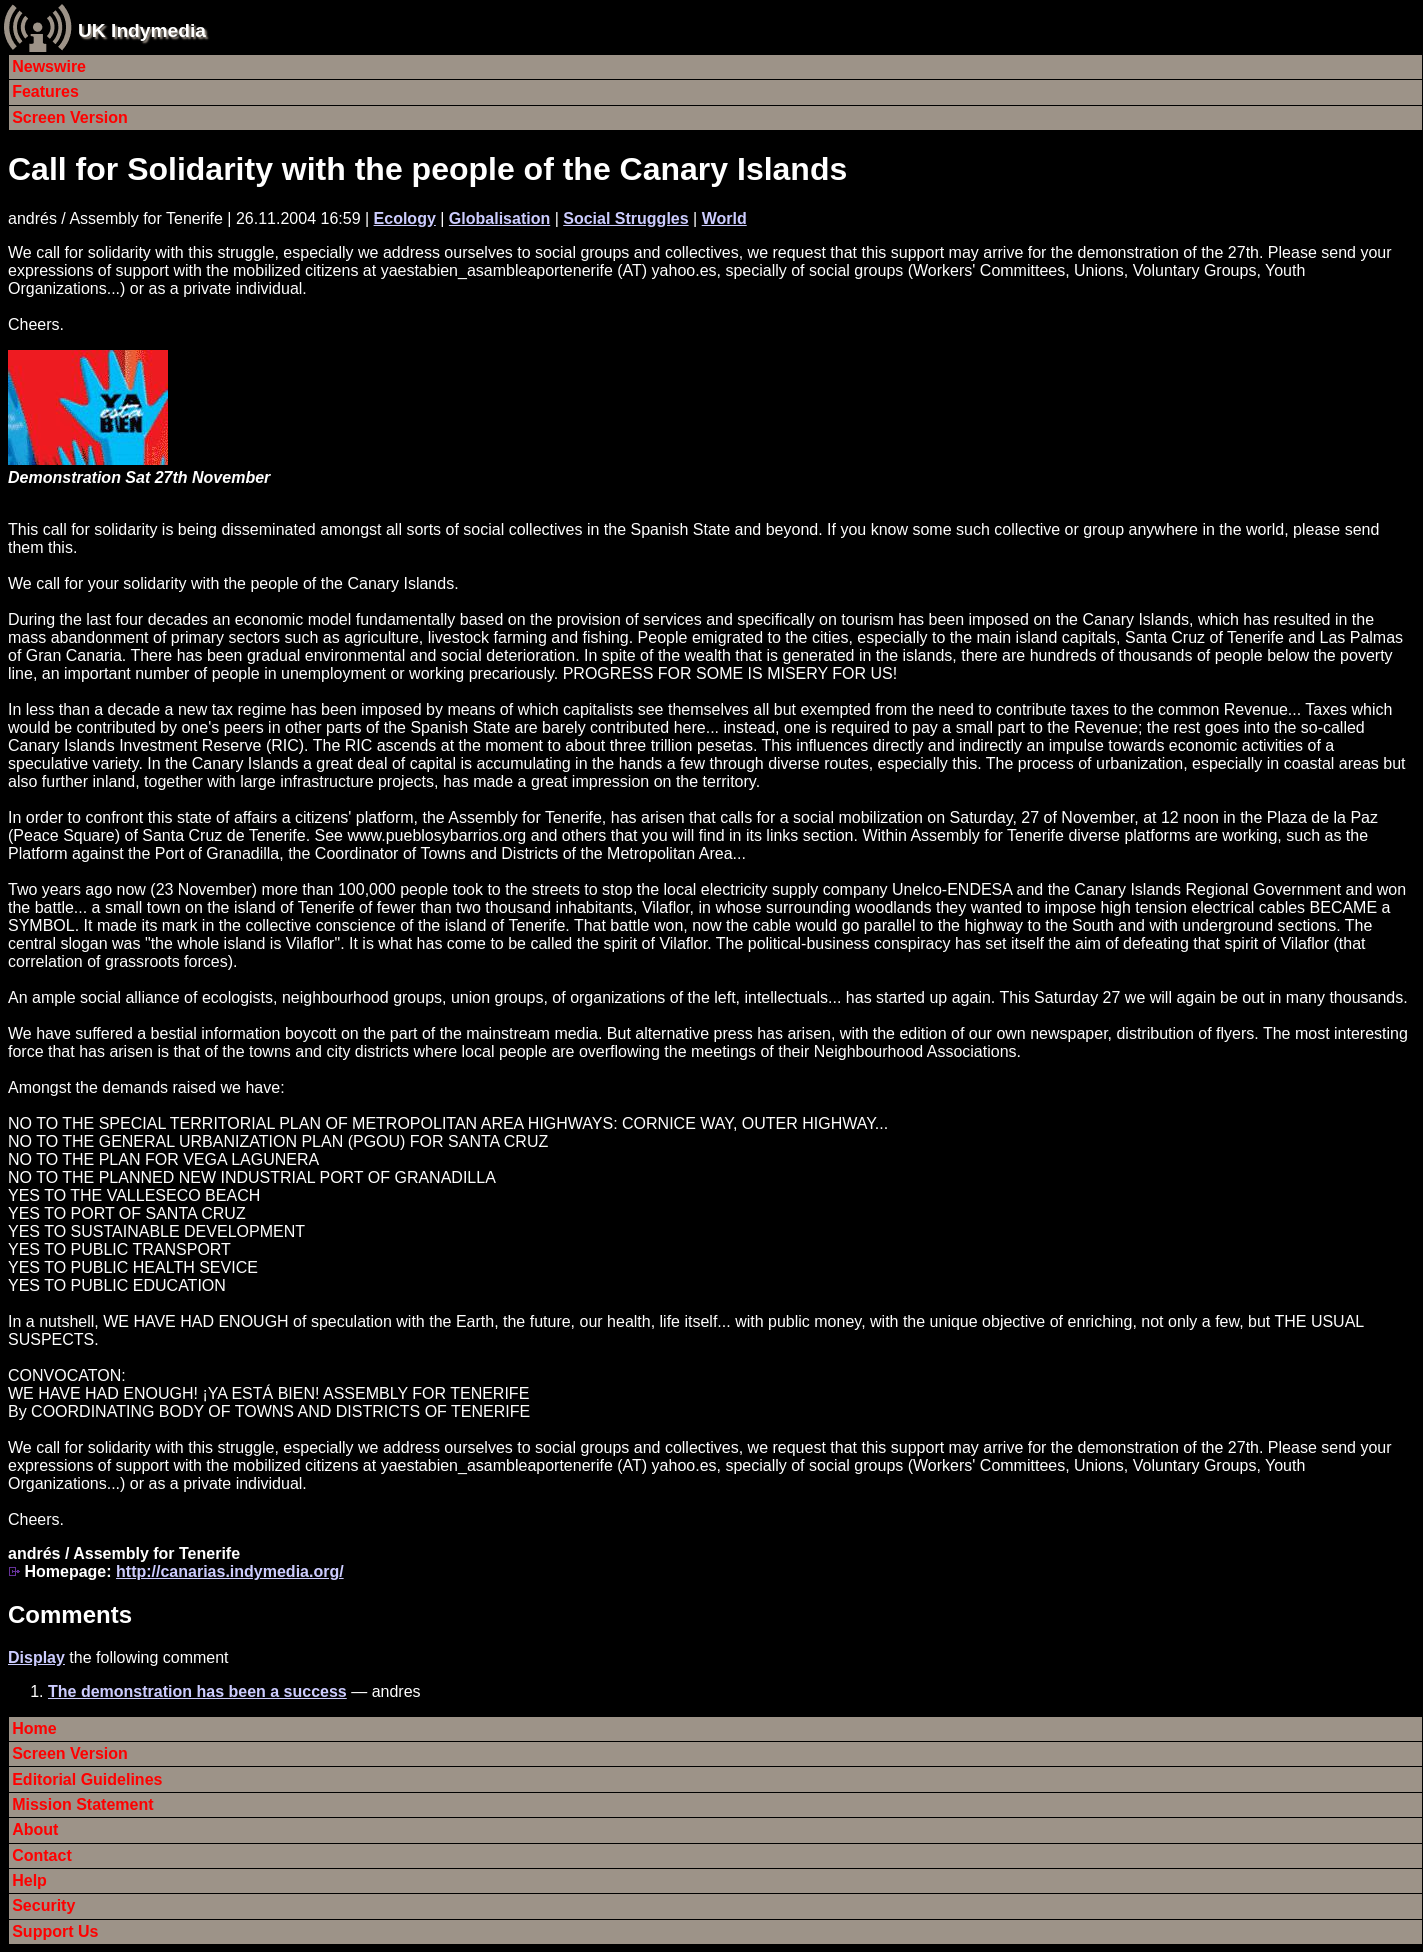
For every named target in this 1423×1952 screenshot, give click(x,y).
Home (34, 1728)
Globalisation (499, 218)
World (724, 218)
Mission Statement (82, 1804)
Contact (42, 1855)
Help (29, 1880)
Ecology (405, 218)
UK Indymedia (142, 30)
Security (43, 1905)
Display (36, 1657)
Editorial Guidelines (87, 1779)
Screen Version (70, 117)
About (35, 1829)
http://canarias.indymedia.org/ (230, 1571)
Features (45, 91)
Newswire (49, 66)
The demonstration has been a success (197, 1691)
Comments (70, 1614)
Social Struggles (625, 218)
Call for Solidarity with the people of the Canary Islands (427, 169)
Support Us (55, 1931)
